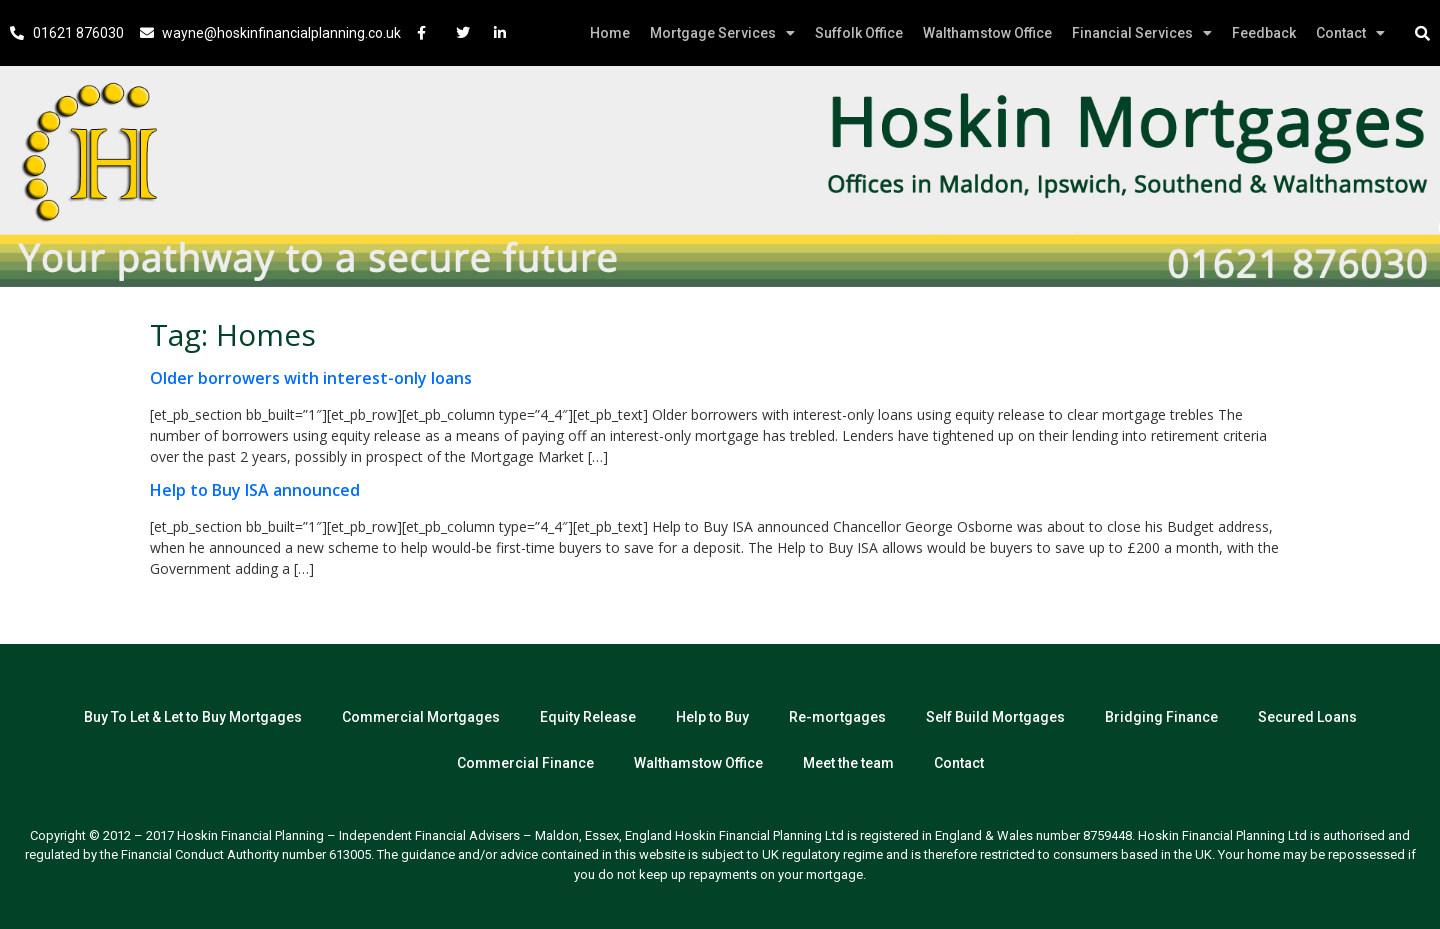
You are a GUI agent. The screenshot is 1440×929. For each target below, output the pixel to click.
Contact (1350, 33)
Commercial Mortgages (421, 717)
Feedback (1264, 33)
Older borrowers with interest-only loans (311, 378)
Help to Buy (712, 717)
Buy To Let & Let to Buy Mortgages (193, 717)
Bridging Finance (1161, 717)
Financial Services (1142, 33)
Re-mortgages (837, 717)
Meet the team (848, 763)
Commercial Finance (525, 763)
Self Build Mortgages (995, 717)
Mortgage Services (722, 33)
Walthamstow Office (987, 33)
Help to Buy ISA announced (255, 490)
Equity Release (588, 717)
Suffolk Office (859, 33)
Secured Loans (1307, 717)
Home (610, 33)
